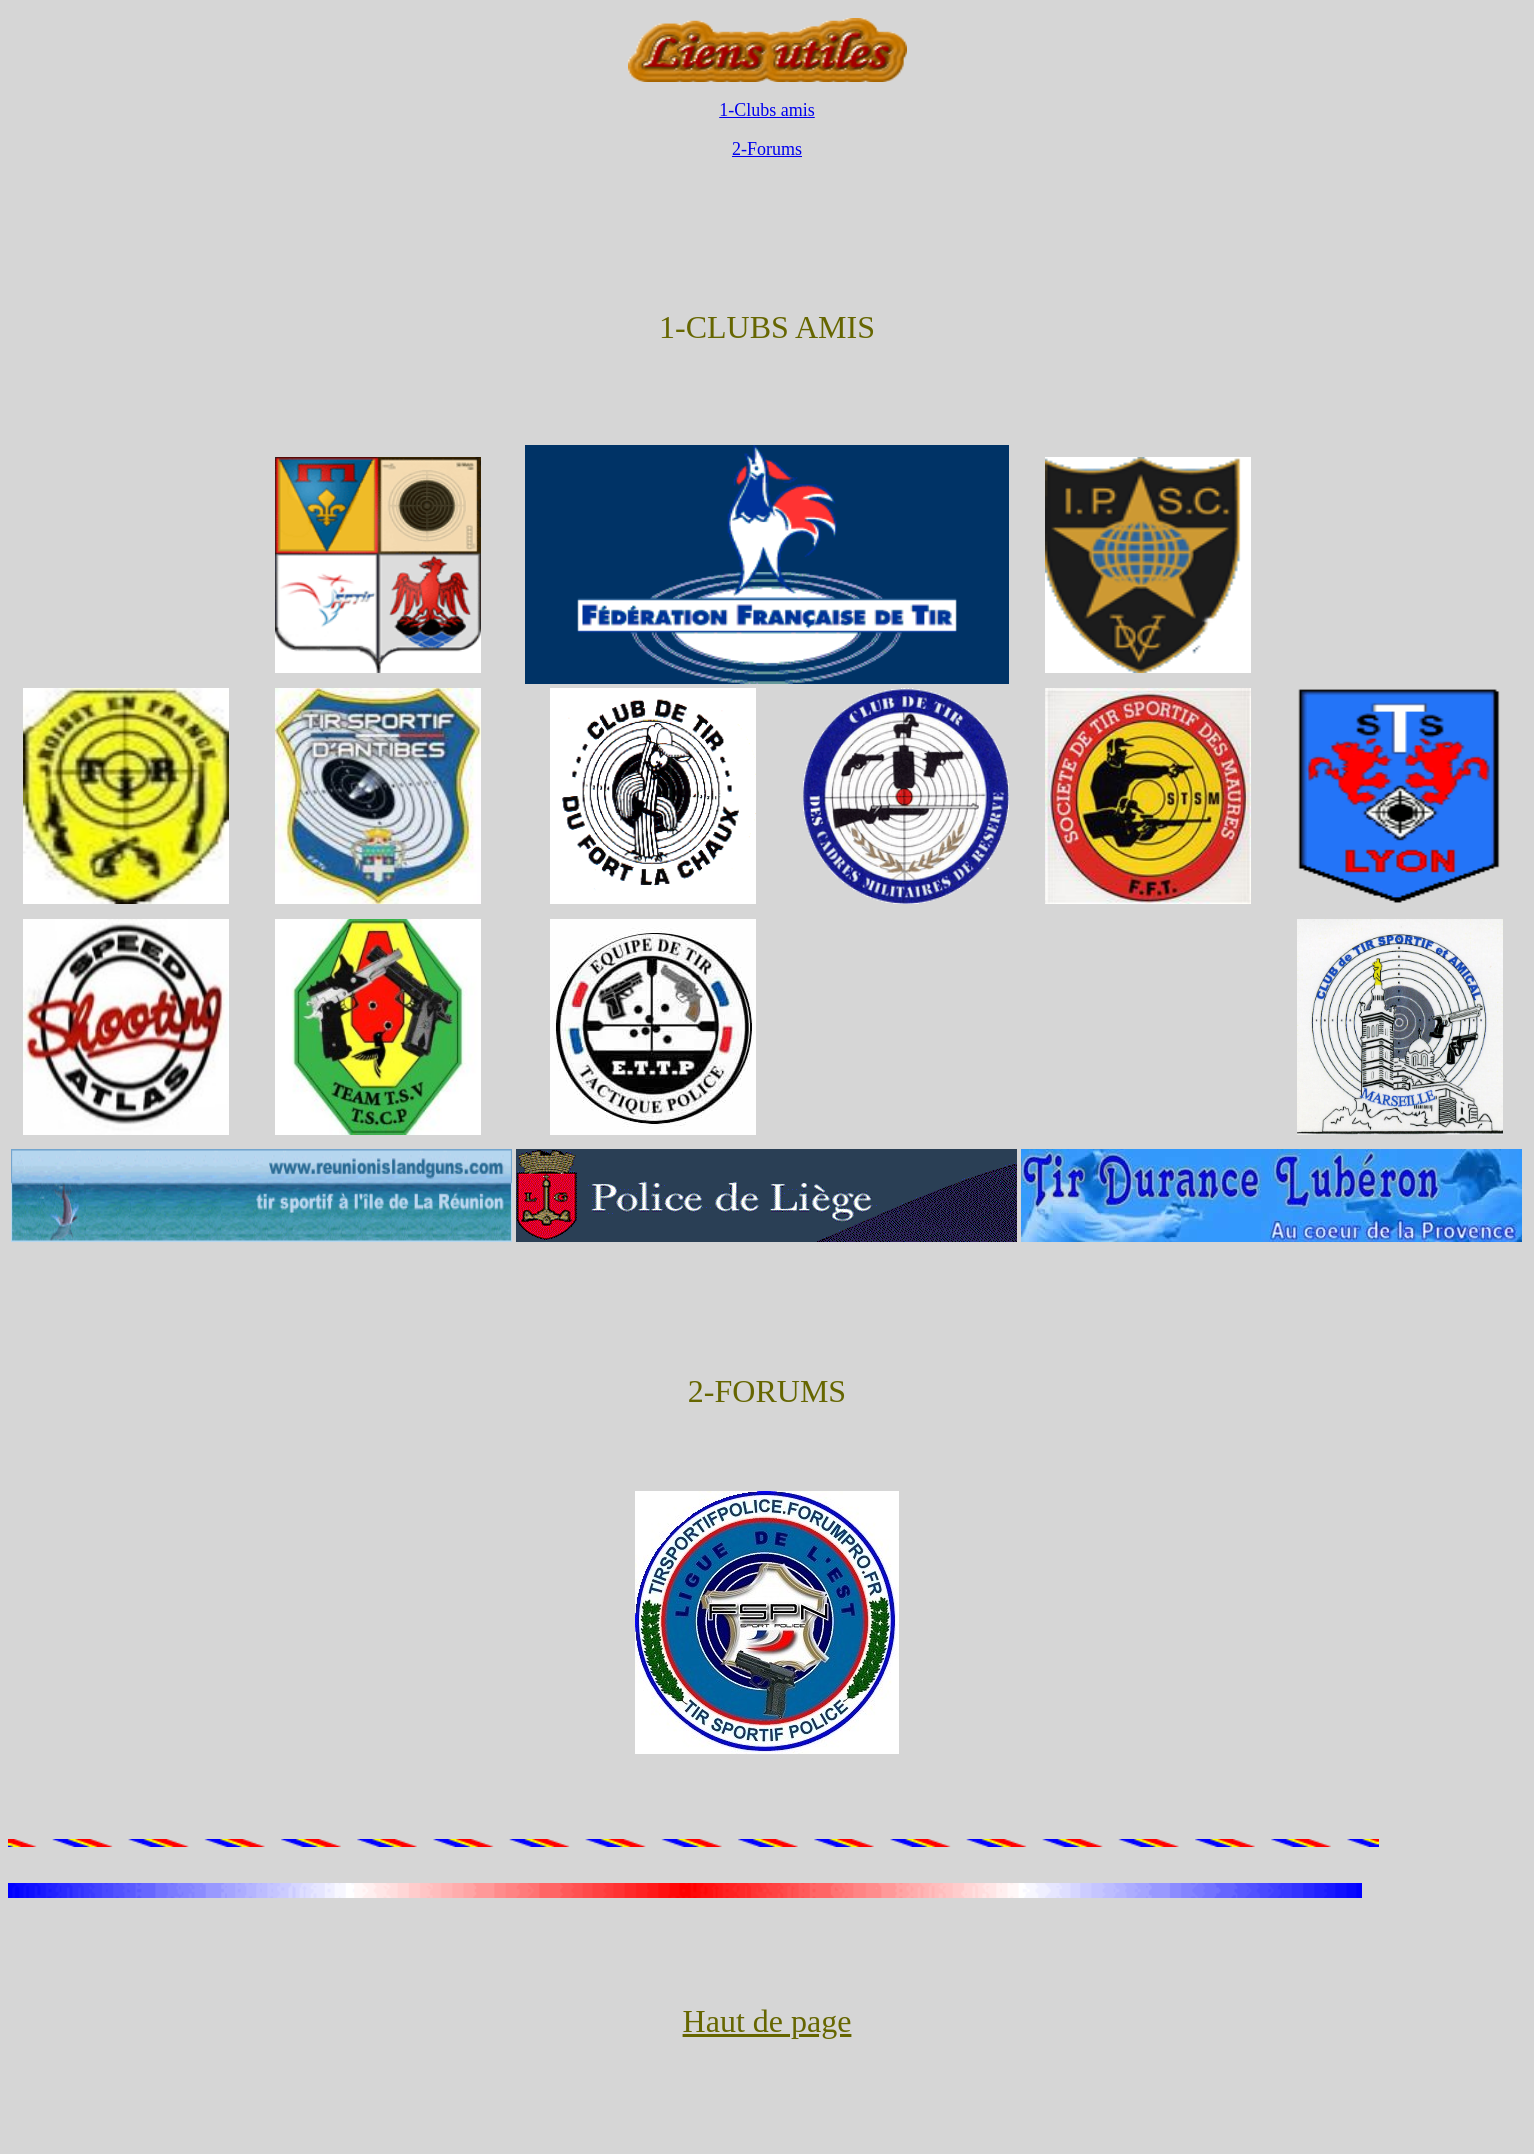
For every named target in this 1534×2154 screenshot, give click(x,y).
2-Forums (767, 149)
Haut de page (767, 2021)
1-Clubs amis (767, 110)
